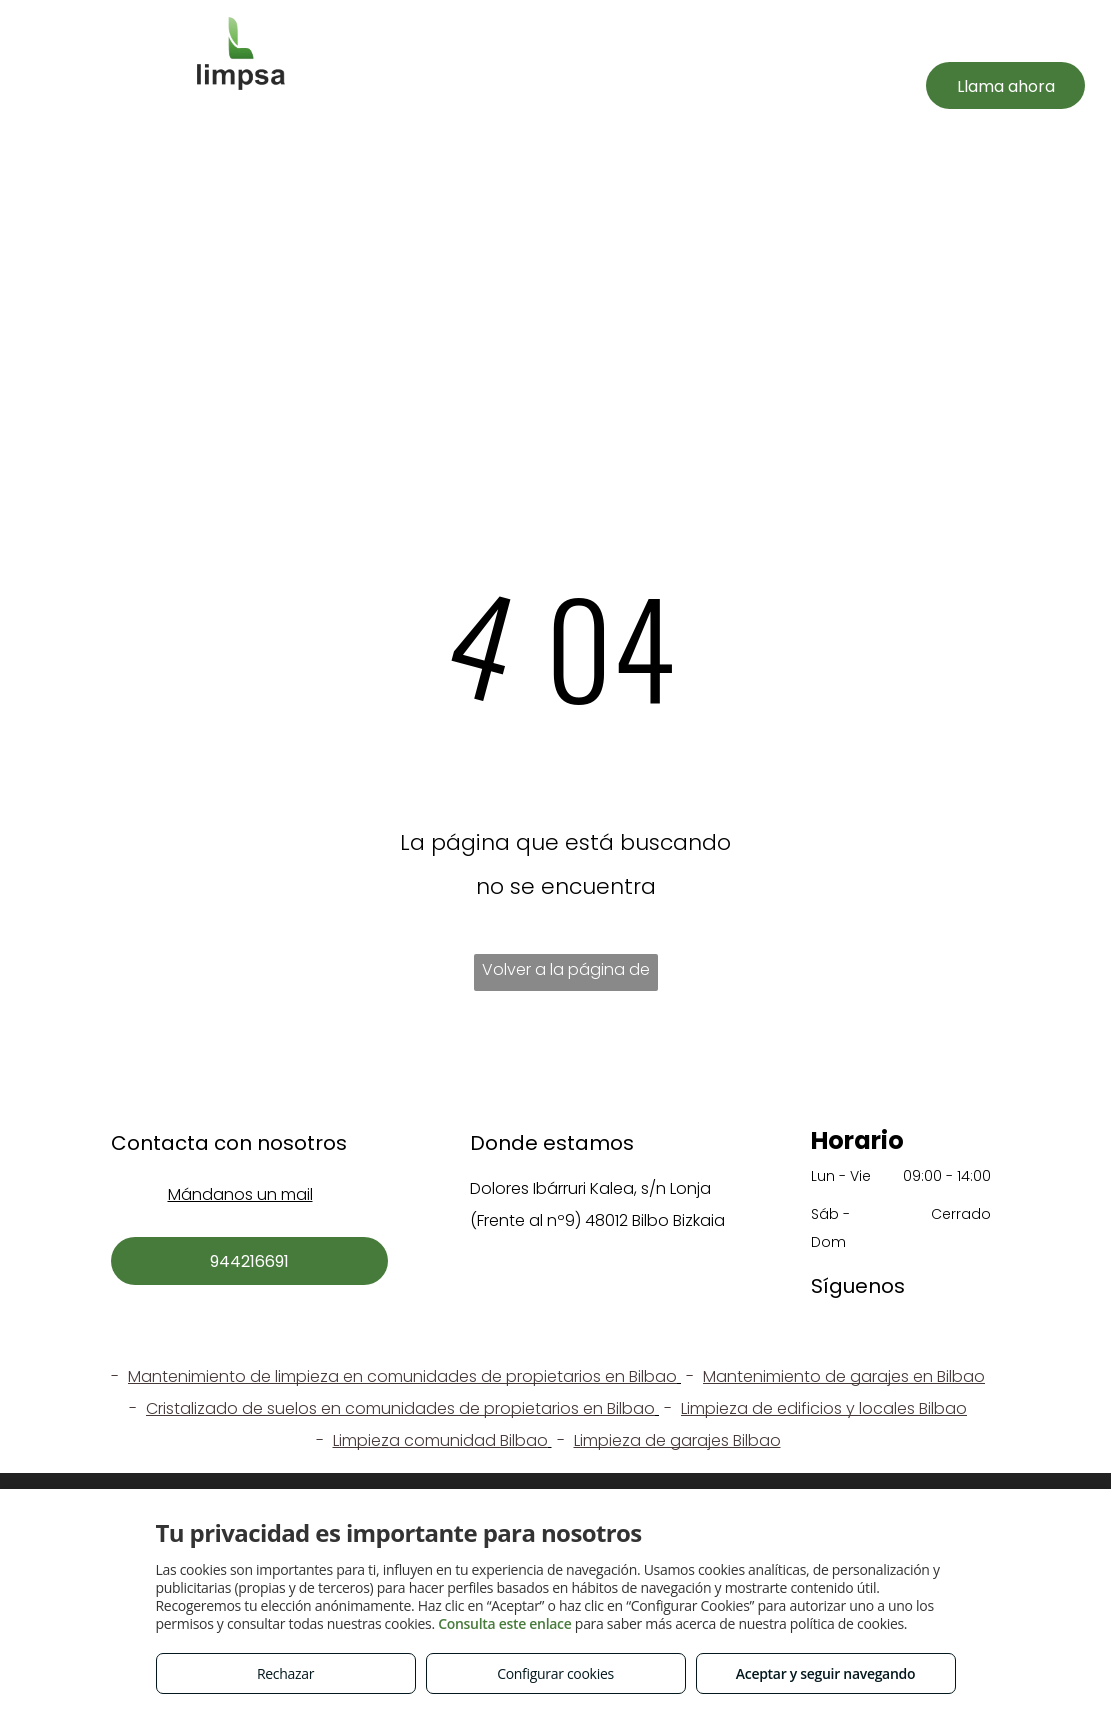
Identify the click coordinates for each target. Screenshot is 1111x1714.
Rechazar (285, 1673)
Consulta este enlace (504, 1623)
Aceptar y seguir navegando (825, 1673)
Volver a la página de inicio (566, 974)
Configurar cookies (555, 1673)
